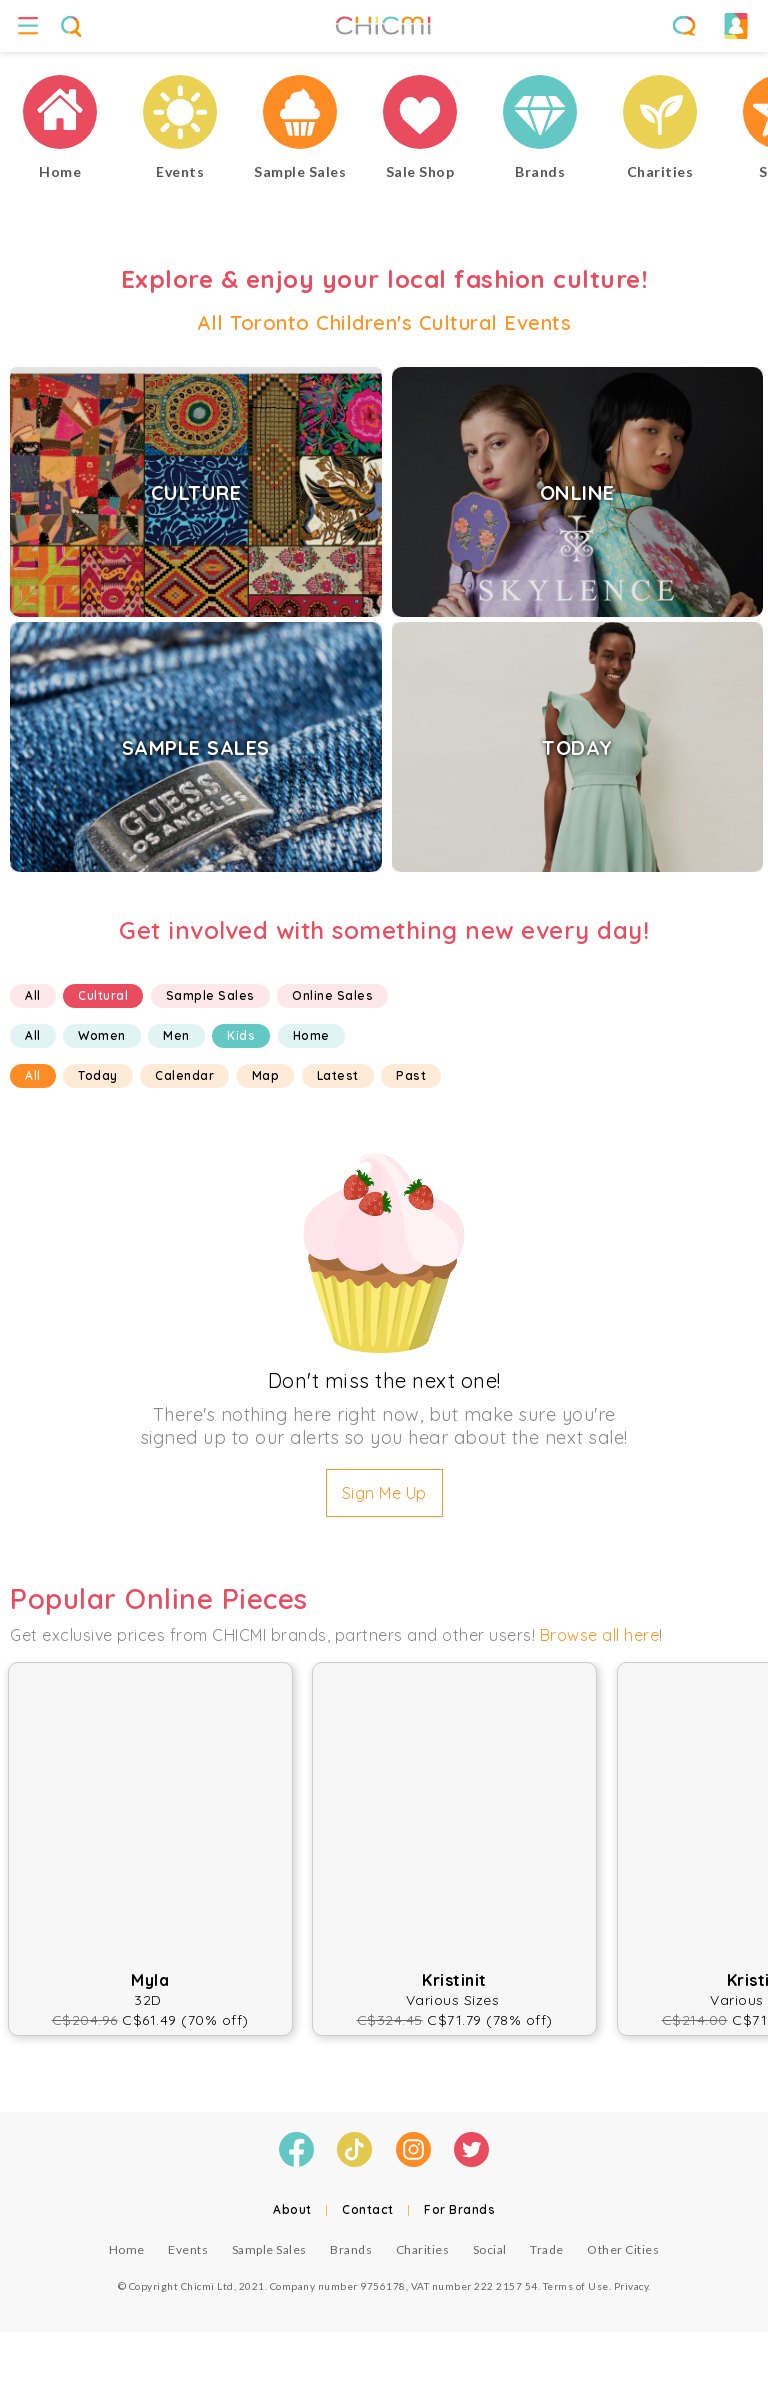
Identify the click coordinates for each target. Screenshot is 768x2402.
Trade (547, 2249)
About (292, 2209)
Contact (368, 2209)
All (33, 995)
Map (266, 1075)
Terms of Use (576, 2286)
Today (98, 1075)
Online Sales (332, 995)
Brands (351, 2249)
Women (102, 1035)
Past (411, 1075)
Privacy (631, 2286)
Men (176, 1035)
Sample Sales (210, 995)
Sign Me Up (384, 1493)
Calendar (184, 1075)
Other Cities (623, 2249)
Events (188, 2249)
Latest (338, 1075)
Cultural (103, 995)
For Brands (459, 2209)
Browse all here (600, 1635)
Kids (241, 1035)
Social (490, 2249)
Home (311, 1035)
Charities (423, 2249)
